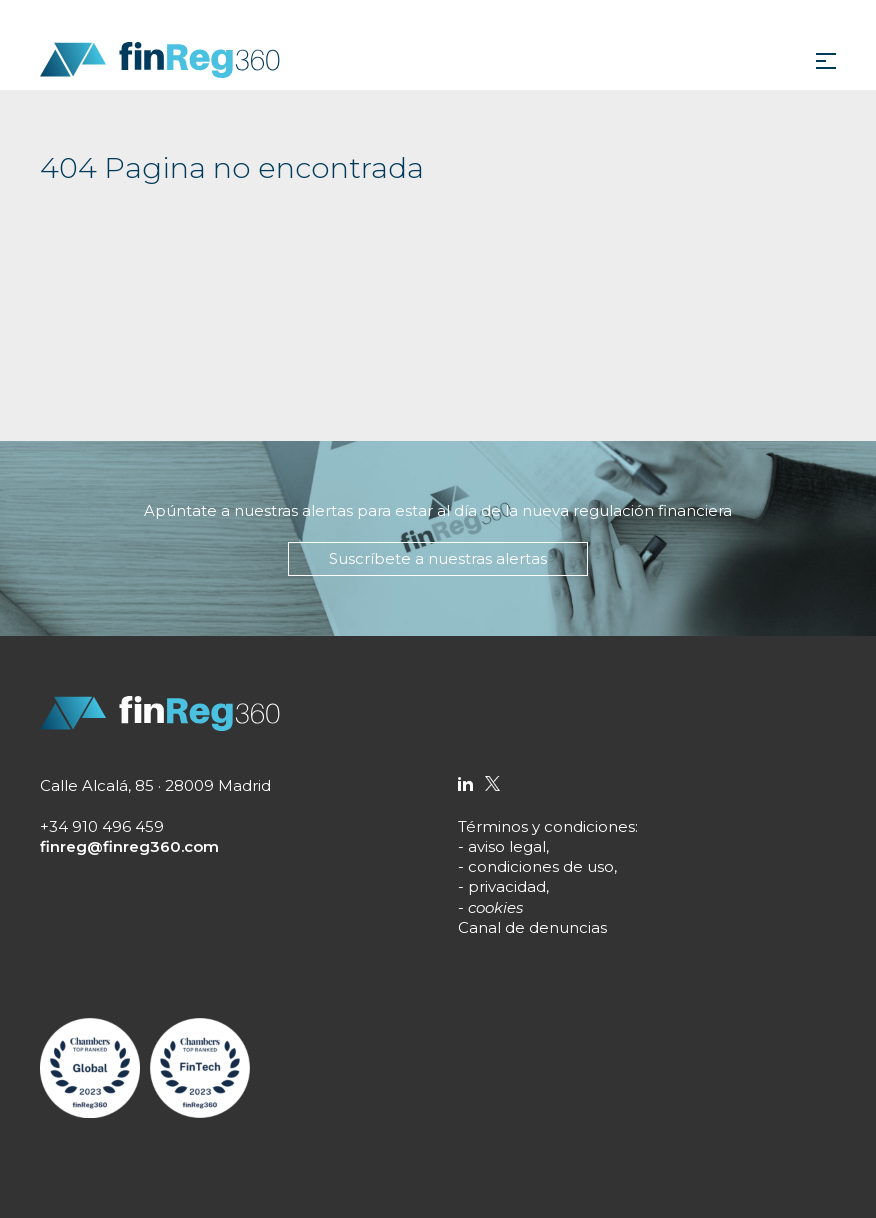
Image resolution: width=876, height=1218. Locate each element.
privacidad (507, 886)
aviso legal (507, 846)
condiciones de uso (541, 866)
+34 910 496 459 (102, 826)
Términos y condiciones (546, 826)
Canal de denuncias (532, 927)
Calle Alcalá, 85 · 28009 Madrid (155, 785)
